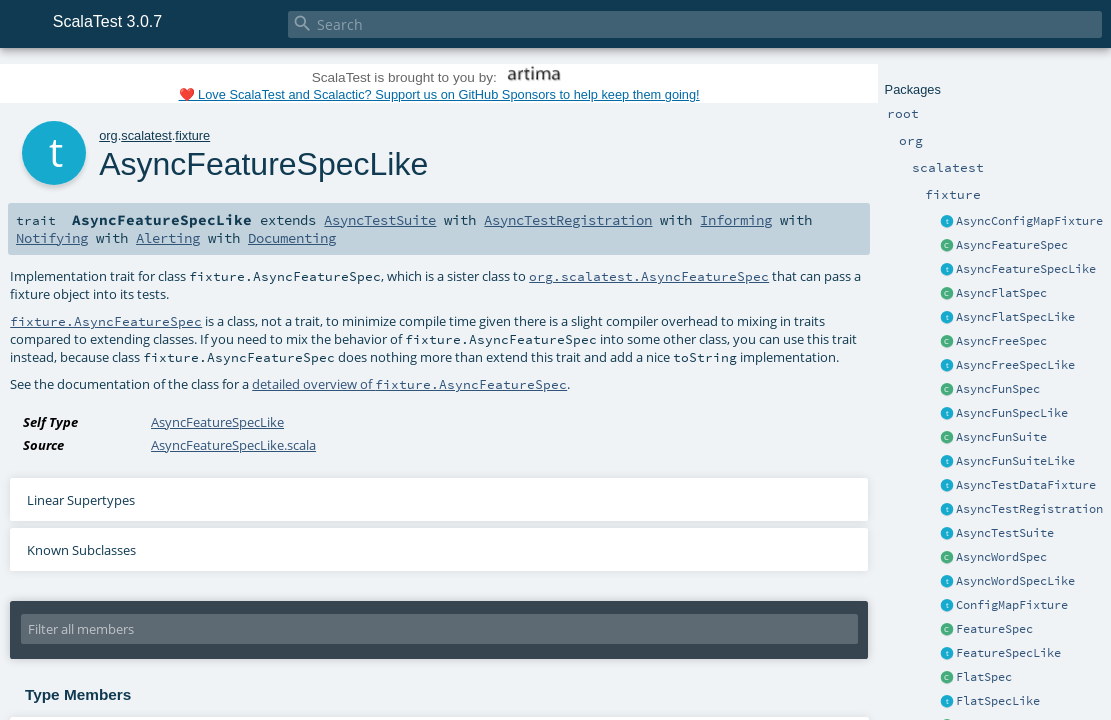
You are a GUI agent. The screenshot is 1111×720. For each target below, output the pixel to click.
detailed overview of (409, 384)
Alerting (168, 238)
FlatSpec (984, 677)
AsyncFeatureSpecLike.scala (233, 445)
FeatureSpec (994, 629)
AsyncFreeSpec (1001, 341)
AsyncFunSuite (1001, 437)
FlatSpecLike (998, 701)
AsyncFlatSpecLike (1015, 317)
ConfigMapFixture (1012, 605)
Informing (736, 220)
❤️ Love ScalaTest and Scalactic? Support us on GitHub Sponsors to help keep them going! (439, 94)
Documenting (292, 238)
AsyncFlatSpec (1001, 293)
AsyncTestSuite (1005, 533)
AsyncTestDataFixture (1026, 485)
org (108, 135)
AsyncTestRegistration (1029, 509)
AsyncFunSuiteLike (1015, 461)
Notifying (52, 238)
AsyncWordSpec (1001, 557)
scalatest (146, 135)
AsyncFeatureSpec (1012, 245)
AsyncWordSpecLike (1015, 581)
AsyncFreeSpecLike (1015, 365)
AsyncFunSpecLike (1012, 413)
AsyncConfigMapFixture (1029, 221)
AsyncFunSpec (998, 389)
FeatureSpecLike (1008, 653)
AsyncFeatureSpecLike (1026, 269)
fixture (192, 135)
